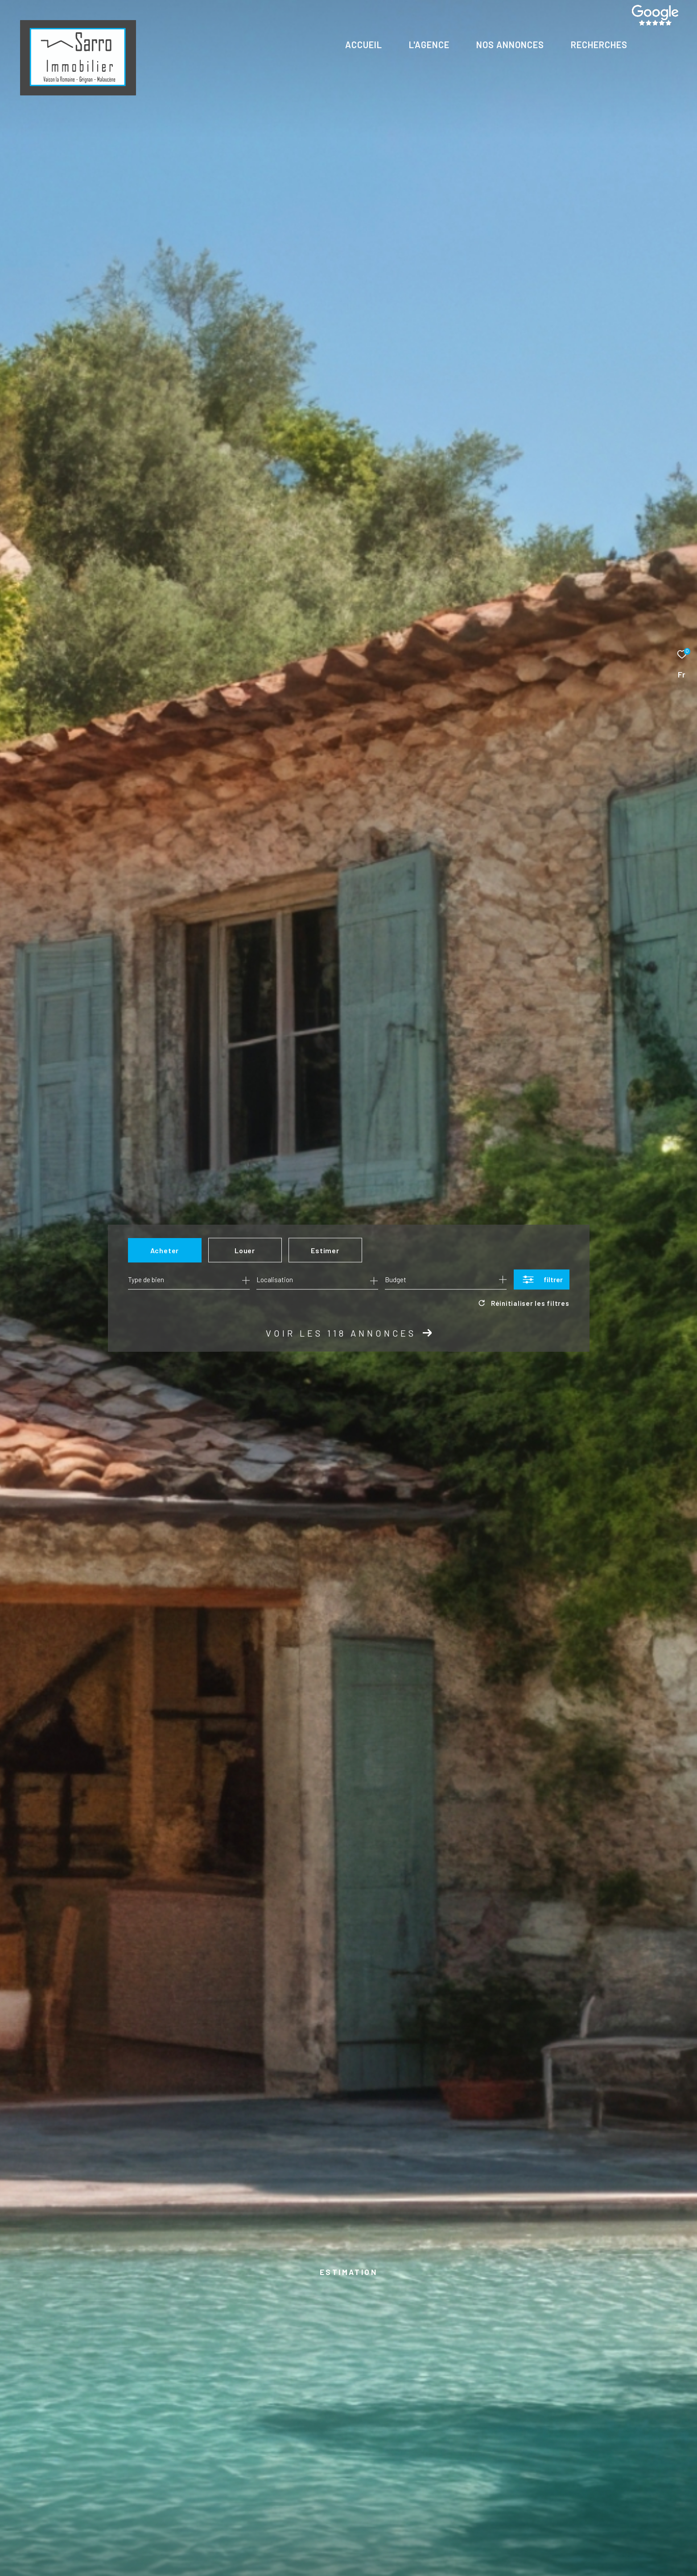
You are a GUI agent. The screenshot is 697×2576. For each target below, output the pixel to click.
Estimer (325, 1250)
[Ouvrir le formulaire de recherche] (541, 1279)
